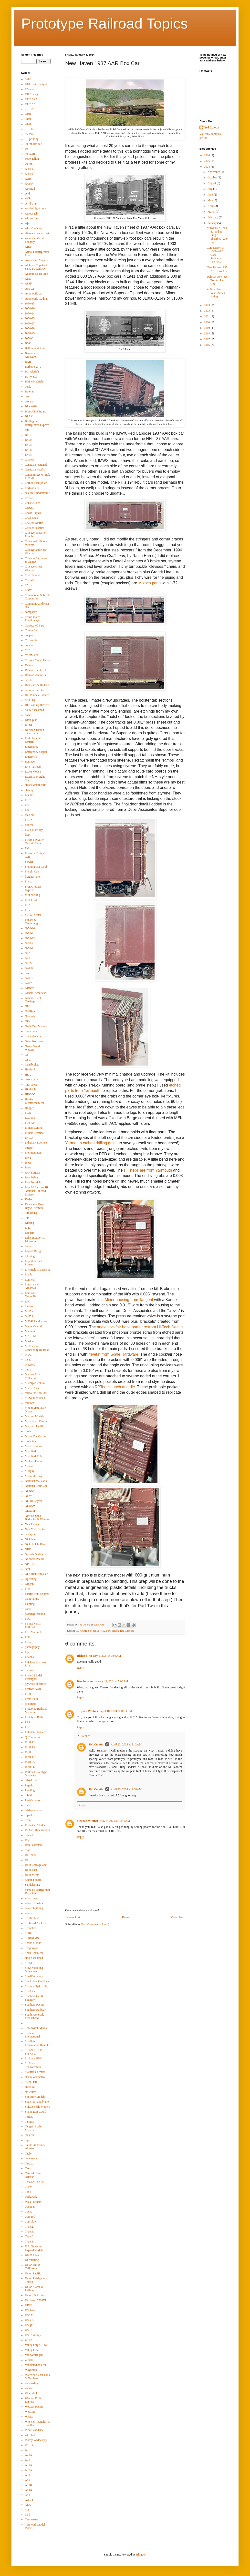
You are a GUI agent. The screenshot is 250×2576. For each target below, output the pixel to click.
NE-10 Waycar (33, 1501)
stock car (30, 2086)
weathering (31, 2383)
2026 (207, 155)
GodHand (30, 1011)
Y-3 (27, 2509)
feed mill (30, 815)
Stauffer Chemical (35, 2072)
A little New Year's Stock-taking (216, 293)
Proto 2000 (31, 1699)
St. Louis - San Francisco (33, 2051)
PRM (28, 1693)
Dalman (29, 665)
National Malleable (36, 1481)
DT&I (28, 724)
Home (125, 1917)
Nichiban (30, 1539)
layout (28, 1246)
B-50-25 (30, 318)
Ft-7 (27, 905)
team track (31, 2158)
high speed (31, 1084)
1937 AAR (81, 1630)
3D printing (32, 139)
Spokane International (32, 2034)
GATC (28, 978)
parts (28, 1608)
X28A (28, 2455)
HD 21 (29, 1074)
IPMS (28, 1162)
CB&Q (29, 507)
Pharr (28, 1642)
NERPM (30, 1510)
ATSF (28, 283)
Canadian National (36, 464)
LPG (28, 1301)
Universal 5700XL (36, 2300)
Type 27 (29, 2226)
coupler (29, 635)
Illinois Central (33, 1127)
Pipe (27, 1652)
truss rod (30, 2216)
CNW (28, 590)
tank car (29, 2135)
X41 (27, 2479)
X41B (28, 2485)
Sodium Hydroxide (36, 1986)
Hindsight (30, 1089)
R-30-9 (29, 1752)
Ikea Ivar (30, 1123)
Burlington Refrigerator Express (37, 423)
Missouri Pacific (34, 1426)
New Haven (112, 1630)
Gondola (30, 1016)
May (211, 200)
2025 (207, 161)
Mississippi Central (36, 1421)
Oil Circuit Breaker (36, 1574)
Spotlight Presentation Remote (37, 2043)
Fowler (29, 861)
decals (28, 680)
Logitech (30, 1279)
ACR (28, 198)
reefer (28, 1805)
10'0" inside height (36, 84)
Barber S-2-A (33, 366)
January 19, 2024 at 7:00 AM (111, 1681)
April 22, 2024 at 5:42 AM (126, 1744)
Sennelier (30, 1928)
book (28, 386)
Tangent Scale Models (33, 2128)
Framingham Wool (36, 866)
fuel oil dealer (33, 915)
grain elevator (33, 1036)
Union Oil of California (32, 2266)
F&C (28, 800)
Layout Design (33, 1251)
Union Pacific (33, 2273)
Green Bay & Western (33, 1048)
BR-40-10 (31, 406)
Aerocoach (31, 213)
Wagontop (31, 2369)
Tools (28, 2192)
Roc (27, 1840)
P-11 (27, 1589)
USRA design (33, 2335)
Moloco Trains (33, 1461)
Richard (82, 1655)
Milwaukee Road (35, 1398)
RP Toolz (30, 1855)
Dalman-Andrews (35, 675)
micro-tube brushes (36, 1393)
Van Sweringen (34, 2355)
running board (33, 1879)
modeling (30, 1441)
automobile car (33, 293)
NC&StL (30, 1491)
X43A (28, 2489)
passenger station (35, 1614)
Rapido (29, 1785)
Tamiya (29, 2121)
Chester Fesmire (34, 527)
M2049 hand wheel (36, 1321)
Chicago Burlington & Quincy (36, 560)
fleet (27, 834)
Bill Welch (31, 376)
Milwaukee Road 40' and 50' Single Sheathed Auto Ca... (217, 235)
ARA (28, 246)
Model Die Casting (36, 1436)
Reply (80, 1667)
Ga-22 (28, 963)
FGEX (28, 820)
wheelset (30, 2435)
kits (27, 1218)
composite (31, 612)
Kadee (28, 1199)
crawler (29, 645)
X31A (28, 2465)
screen (28, 1913)
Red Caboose (127, 1630)
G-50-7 (29, 943)
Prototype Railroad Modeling (36, 1710)
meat (28, 1359)
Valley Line (32, 2350)
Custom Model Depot (37, 660)
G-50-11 (30, 933)
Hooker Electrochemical (34, 1101)
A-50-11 (30, 168)
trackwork (31, 2196)
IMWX (101, 1630)
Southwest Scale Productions (34, 2016)
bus (27, 429)
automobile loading (36, 298)
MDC (28, 1354)
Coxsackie (31, 640)
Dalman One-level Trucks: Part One (217, 280)
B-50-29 (30, 333)
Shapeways (31, 1948)
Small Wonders (34, 1976)
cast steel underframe (37, 493)
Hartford (30, 1069)
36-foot (29, 134)
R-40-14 (30, 1757)
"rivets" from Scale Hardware (113, 1354)
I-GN (28, 1113)
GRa (27, 1021)
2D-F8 (28, 129)
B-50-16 (30, 308)
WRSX (29, 2445)
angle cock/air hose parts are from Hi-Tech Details (140, 1327)
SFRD (28, 1933)
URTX (29, 2305)
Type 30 (29, 2231)
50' (26, 148)
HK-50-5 (30, 1094)
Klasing (29, 1222)
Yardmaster (31, 2519)
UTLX (29, 2340)
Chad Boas (31, 517)
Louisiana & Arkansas (32, 1286)
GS (27, 1054)
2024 (207, 166)
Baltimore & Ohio (35, 348)
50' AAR (30, 154)
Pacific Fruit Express (37, 1594)
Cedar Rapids (33, 513)
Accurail (30, 188)
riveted (29, 1835)
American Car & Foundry (34, 240)
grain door (31, 1031)
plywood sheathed (35, 1683)
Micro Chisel (32, 1388)
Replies (85, 1736)
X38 (27, 2475)
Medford (30, 1364)
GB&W (29, 988)
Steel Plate (31, 2082)
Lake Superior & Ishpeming (35, 1239)
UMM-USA (32, 2255)
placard (29, 1670)
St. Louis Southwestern (33, 2065)
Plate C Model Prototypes (33, 1677)
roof (27, 1850)
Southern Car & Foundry (34, 1997)
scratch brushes (34, 1903)
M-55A (29, 1316)
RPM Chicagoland (36, 1865)
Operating (31, 1579)
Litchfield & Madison (38, 1269)
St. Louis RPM (33, 2058)
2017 (207, 339)
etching (29, 790)
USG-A (29, 2320)
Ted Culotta (96, 1744)
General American (35, 993)
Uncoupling (32, 2260)
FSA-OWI (31, 900)
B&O (28, 343)
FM (27, 848)
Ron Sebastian (33, 1845)
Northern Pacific (34, 1559)
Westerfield (31, 2393)
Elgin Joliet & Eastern (33, 740)
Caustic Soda (32, 503)
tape (27, 2140)
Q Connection (33, 1737)
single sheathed (34, 1957)
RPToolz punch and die (115, 1387)
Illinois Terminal (34, 1133)
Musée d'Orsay (33, 1476)
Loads (28, 1274)
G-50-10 (30, 928)
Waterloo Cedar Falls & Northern (37, 2376)
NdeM (28, 1496)
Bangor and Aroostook (32, 355)
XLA (28, 2504)
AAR (28, 178)
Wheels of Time (34, 2430)
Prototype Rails (34, 1717)
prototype (30, 1703)
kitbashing (31, 1213)
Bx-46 (28, 449)
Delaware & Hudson (37, 685)
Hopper (29, 1108)
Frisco (28, 881)
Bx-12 (28, 435)
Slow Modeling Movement (34, 1969)
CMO (28, 585)
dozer (28, 715)
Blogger (141, 2554)
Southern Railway (35, 2009)
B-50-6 (29, 338)
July (210, 189)
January (212, 223)
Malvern (30, 1331)
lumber (29, 1306)
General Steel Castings (33, 999)
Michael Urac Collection (33, 1376)
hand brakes (32, 1064)
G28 (27, 958)
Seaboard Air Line (35, 1923)
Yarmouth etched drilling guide (91, 1143)
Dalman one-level (35, 670)
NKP (28, 1549)
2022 (207, 311)
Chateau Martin (34, 523)
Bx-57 (28, 454)
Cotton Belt (32, 630)
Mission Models (34, 1416)
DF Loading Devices (37, 705)
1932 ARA (31, 99)
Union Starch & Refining (34, 2288)
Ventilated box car (35, 2365)
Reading (30, 1790)
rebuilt (28, 1795)
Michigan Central (35, 1383)
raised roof (31, 1780)
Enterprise (31, 756)
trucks (28, 2211)
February (213, 217)
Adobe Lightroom (35, 208)
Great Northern (34, 1041)
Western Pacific (34, 2406)
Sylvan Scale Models (37, 2106)
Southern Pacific (34, 2004)
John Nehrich (33, 1182)
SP (26, 2023)
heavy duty (31, 1079)
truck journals (33, 2202)
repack (29, 1815)
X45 (27, 2494)
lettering (30, 1256)
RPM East (31, 1869)
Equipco (30, 761)
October (213, 177)
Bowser (29, 391)
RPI (27, 1860)
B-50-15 (30, 303)
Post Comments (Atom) (95, 1924)
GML (28, 1006)
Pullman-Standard (35, 1732)
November (214, 172)
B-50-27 (30, 323)
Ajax (28, 223)
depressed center (34, 690)
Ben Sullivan (85, 1681)
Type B (29, 2236)
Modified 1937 (33, 1456)
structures (30, 2092)
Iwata (28, 1167)
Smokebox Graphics (37, 1981)
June (211, 194)
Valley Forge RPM (36, 2345)
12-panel (30, 89)
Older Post (177, 1917)
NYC (28, 1569)
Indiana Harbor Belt (36, 1142)
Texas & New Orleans (33, 2175)
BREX (29, 416)
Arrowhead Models (36, 260)
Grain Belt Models (36, 1026)
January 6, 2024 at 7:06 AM (105, 1655)
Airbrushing (32, 218)
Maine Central (33, 1326)
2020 (28, 124)
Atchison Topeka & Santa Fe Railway (36, 267)
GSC (28, 1059)
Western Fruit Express (33, 2400)
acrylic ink (31, 203)
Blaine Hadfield (34, 381)
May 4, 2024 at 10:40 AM (115, 1820)
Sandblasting (32, 1884)
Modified (30, 1451)
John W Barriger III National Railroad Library (36, 1191)
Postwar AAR (33, 1689)
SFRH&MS (32, 1938)
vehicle (29, 2360)
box (27, 396)
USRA (29, 2330)
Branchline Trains (35, 411)
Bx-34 (28, 439)
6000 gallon (32, 158)
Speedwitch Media (36, 2028)
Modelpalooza (33, 1446)
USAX (29, 2315)
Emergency (31, 746)
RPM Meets (32, 1875)
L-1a (28, 1227)
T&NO (29, 2116)
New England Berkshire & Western (37, 1517)
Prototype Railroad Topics (104, 23)
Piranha (29, 1657)
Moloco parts (149, 583)
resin (28, 1820)
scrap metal (31, 1898)
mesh (28, 1369)
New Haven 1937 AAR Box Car (217, 269)
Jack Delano (32, 1177)
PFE (27, 1637)
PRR (28, 1722)
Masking (30, 1341)
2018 (28, 114)
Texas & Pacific (34, 2182)
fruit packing (32, 895)
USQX (29, 2325)
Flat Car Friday (34, 830)
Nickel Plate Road (35, 1544)
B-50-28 (30, 328)
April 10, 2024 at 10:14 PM (116, 1711)
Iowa (28, 1157)
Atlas (28, 278)
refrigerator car (33, 1810)
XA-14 (29, 2499)
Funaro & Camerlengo (32, 921)
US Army (30, 2310)
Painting (30, 1604)
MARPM (30, 1336)
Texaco (29, 2163)
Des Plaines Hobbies (37, 695)
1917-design (32, 94)
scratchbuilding (34, 1908)
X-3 (27, 2450)
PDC (28, 1618)
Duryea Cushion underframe (34, 731)
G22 (27, 953)
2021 (207, 316)
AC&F (29, 183)
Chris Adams (32, 575)
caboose (29, 459)
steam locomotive (35, 2077)
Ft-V (28, 910)
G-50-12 (30, 938)
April (211, 206)
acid (27, 193)
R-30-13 (30, 1747)
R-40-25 (30, 1762)
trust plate (31, 2221)
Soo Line (30, 1991)
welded (29, 2388)
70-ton (28, 164)
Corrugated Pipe (34, 625)
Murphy (29, 1471)
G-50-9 (29, 948)
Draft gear (31, 720)
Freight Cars (32, 871)
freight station (33, 876)
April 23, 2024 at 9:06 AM (126, 1789)
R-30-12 (30, 1742)
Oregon (29, 1584)
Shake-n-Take (33, 1943)
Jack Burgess (32, 1172)
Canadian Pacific (35, 469)
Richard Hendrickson (37, 1830)
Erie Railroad (33, 766)
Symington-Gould (35, 2111)
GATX (29, 983)
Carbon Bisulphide (36, 483)
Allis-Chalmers (34, 228)
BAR (28, 361)
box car (92, 1630)
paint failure (32, 1598)
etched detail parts (35, 785)
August (212, 183)
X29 (27, 2460)
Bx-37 (28, 444)
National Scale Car (36, 1486)
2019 (28, 119)
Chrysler (30, 580)
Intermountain (33, 1152)
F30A (28, 810)
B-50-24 (30, 313)
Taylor (28, 2153)
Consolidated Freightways (32, 618)
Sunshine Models (35, 2096)
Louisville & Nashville (32, 1294)
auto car (29, 288)
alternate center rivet (37, 233)
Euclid (28, 795)
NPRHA (30, 1564)
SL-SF (28, 1963)
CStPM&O (31, 655)
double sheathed (34, 710)
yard (27, 2514)
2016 (207, 345)
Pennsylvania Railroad (33, 1625)
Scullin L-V (32, 1918)
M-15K (29, 1311)
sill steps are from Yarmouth (148, 1170)
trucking (30, 2206)
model (28, 1431)
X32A (28, 2470)
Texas (28, 2168)
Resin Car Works (35, 1825)
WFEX (29, 2416)
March (212, 211)
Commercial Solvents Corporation (37, 596)
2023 (207, 305)
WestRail (30, 2411)
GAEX (29, 968)
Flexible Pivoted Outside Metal (34, 841)
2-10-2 (29, 109)
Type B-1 (30, 2241)
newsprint (30, 1534)
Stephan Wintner (87, 1711)
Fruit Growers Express (33, 888)
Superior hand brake (37, 2101)
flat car (29, 825)
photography (32, 1647)
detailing (30, 700)
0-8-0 (28, 79)
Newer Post (73, 1917)
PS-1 (28, 1727)
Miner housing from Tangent (129, 1300)
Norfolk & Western (36, 1554)
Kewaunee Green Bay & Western (35, 1206)
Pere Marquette (34, 1632)
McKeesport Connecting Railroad (37, 1347)
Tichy (28, 2186)
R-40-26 (30, 1767)
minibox (30, 1403)
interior (29, 1147)
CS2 (27, 650)
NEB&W (30, 1506)
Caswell (29, 498)
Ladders (29, 1232)
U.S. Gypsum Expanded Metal (34, 2248)
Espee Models (33, 771)
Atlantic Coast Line (36, 273)
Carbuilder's (32, 488)
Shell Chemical (34, 1953)
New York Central (35, 1529)
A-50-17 (30, 173)
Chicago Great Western (33, 568)
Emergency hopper (36, 752)
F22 (27, 805)
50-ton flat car (33, 144)
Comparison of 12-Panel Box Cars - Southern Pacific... (217, 255)
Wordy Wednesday (36, 2440)
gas (27, 973)
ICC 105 (30, 1117)
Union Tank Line (35, 2295)
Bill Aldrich (32, 371)
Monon (29, 1466)
